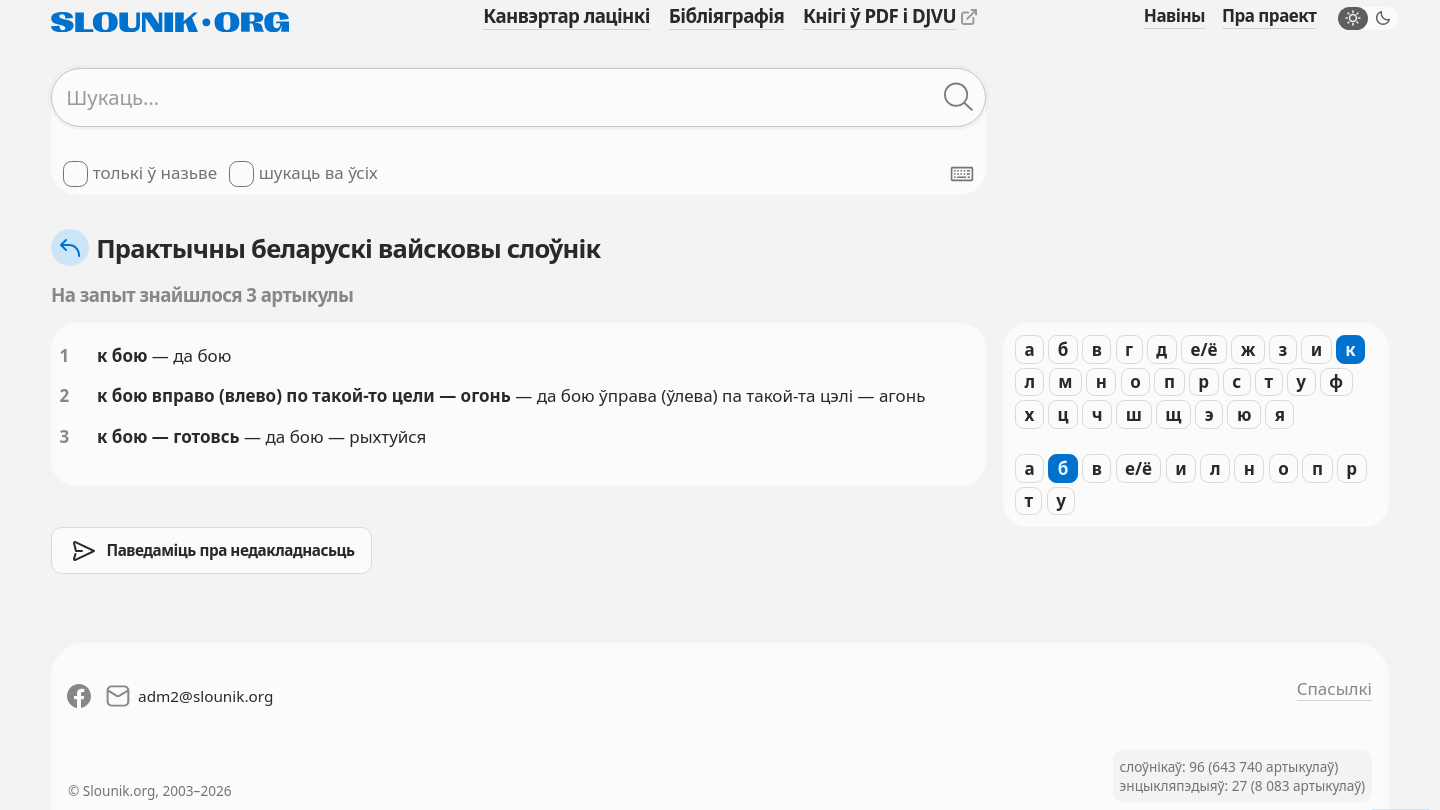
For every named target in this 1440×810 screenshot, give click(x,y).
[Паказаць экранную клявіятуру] (962, 174)
